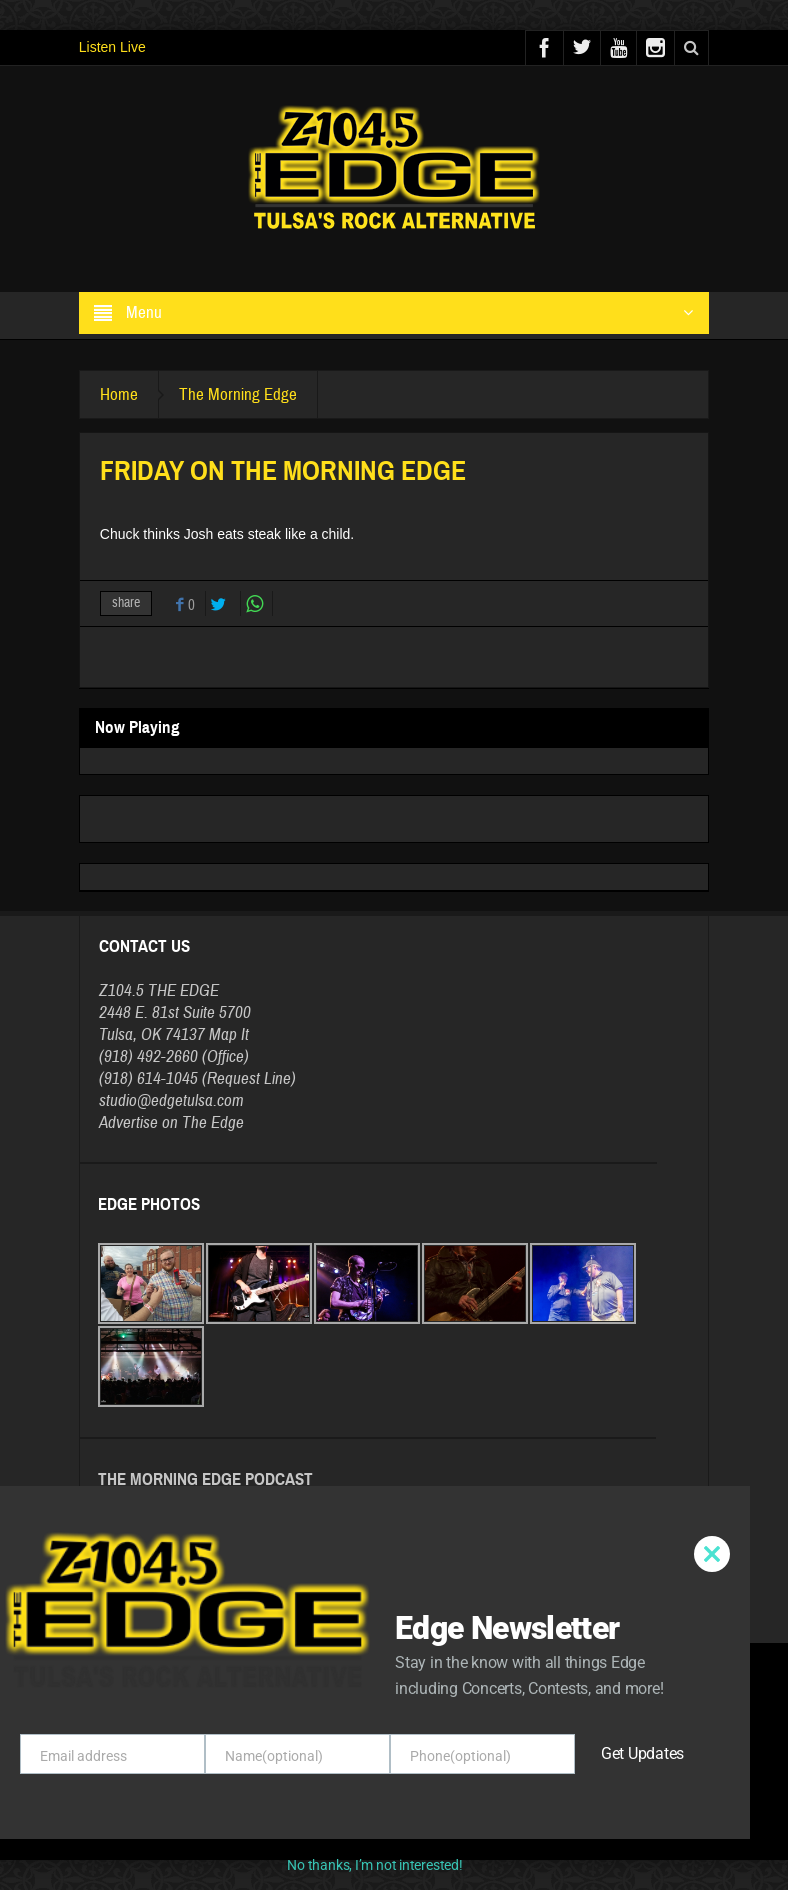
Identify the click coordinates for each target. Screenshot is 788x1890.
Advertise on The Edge (171, 1122)
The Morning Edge (238, 394)
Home (119, 394)
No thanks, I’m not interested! (374, 1865)
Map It (229, 1034)
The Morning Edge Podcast (205, 1479)
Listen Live (112, 47)
